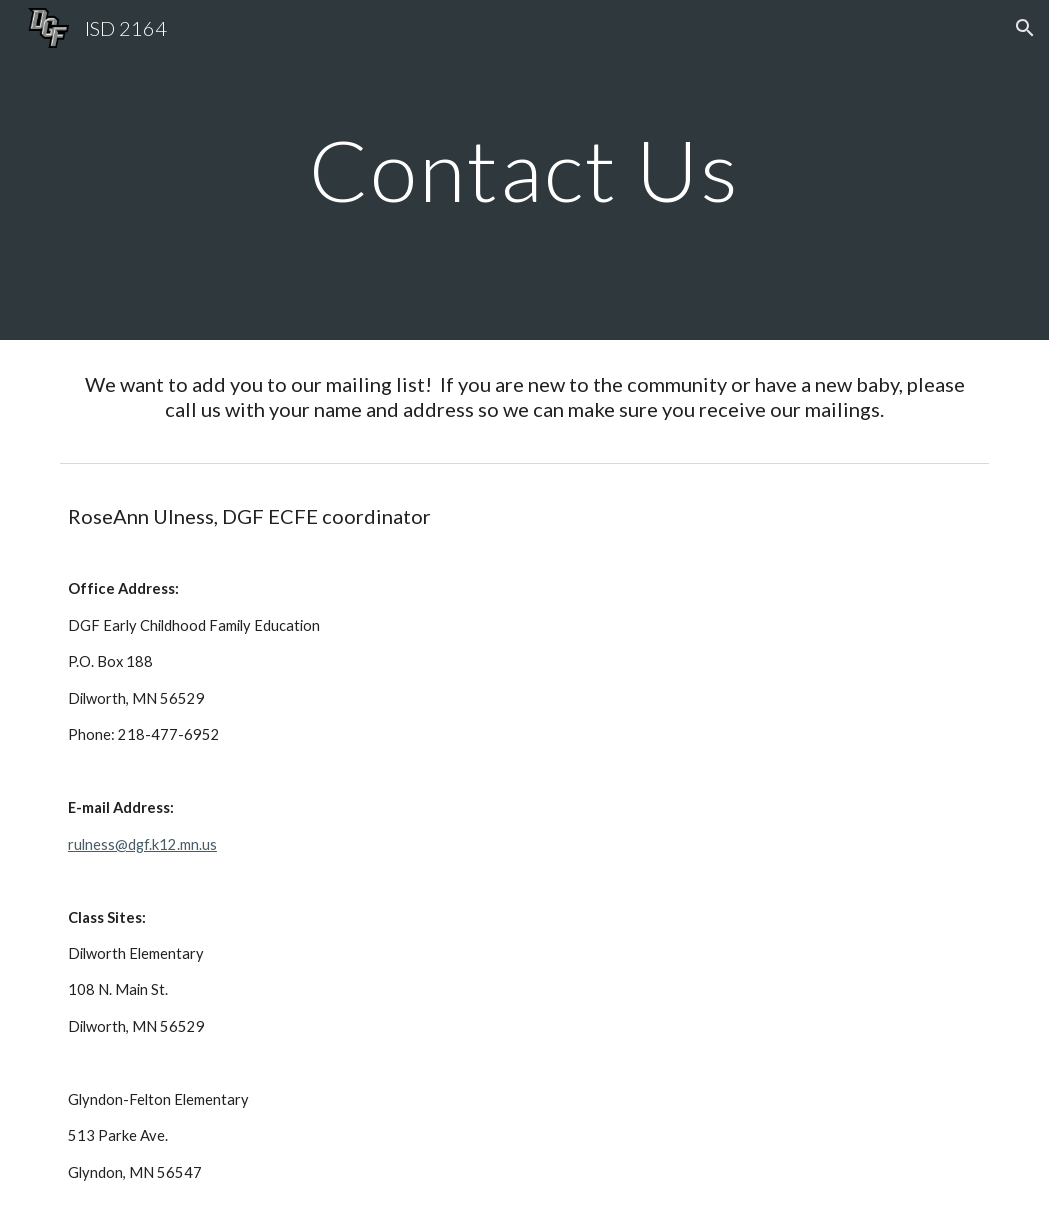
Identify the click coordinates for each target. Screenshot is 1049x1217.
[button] (1025, 28)
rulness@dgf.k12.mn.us (142, 844)
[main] (525, 169)
